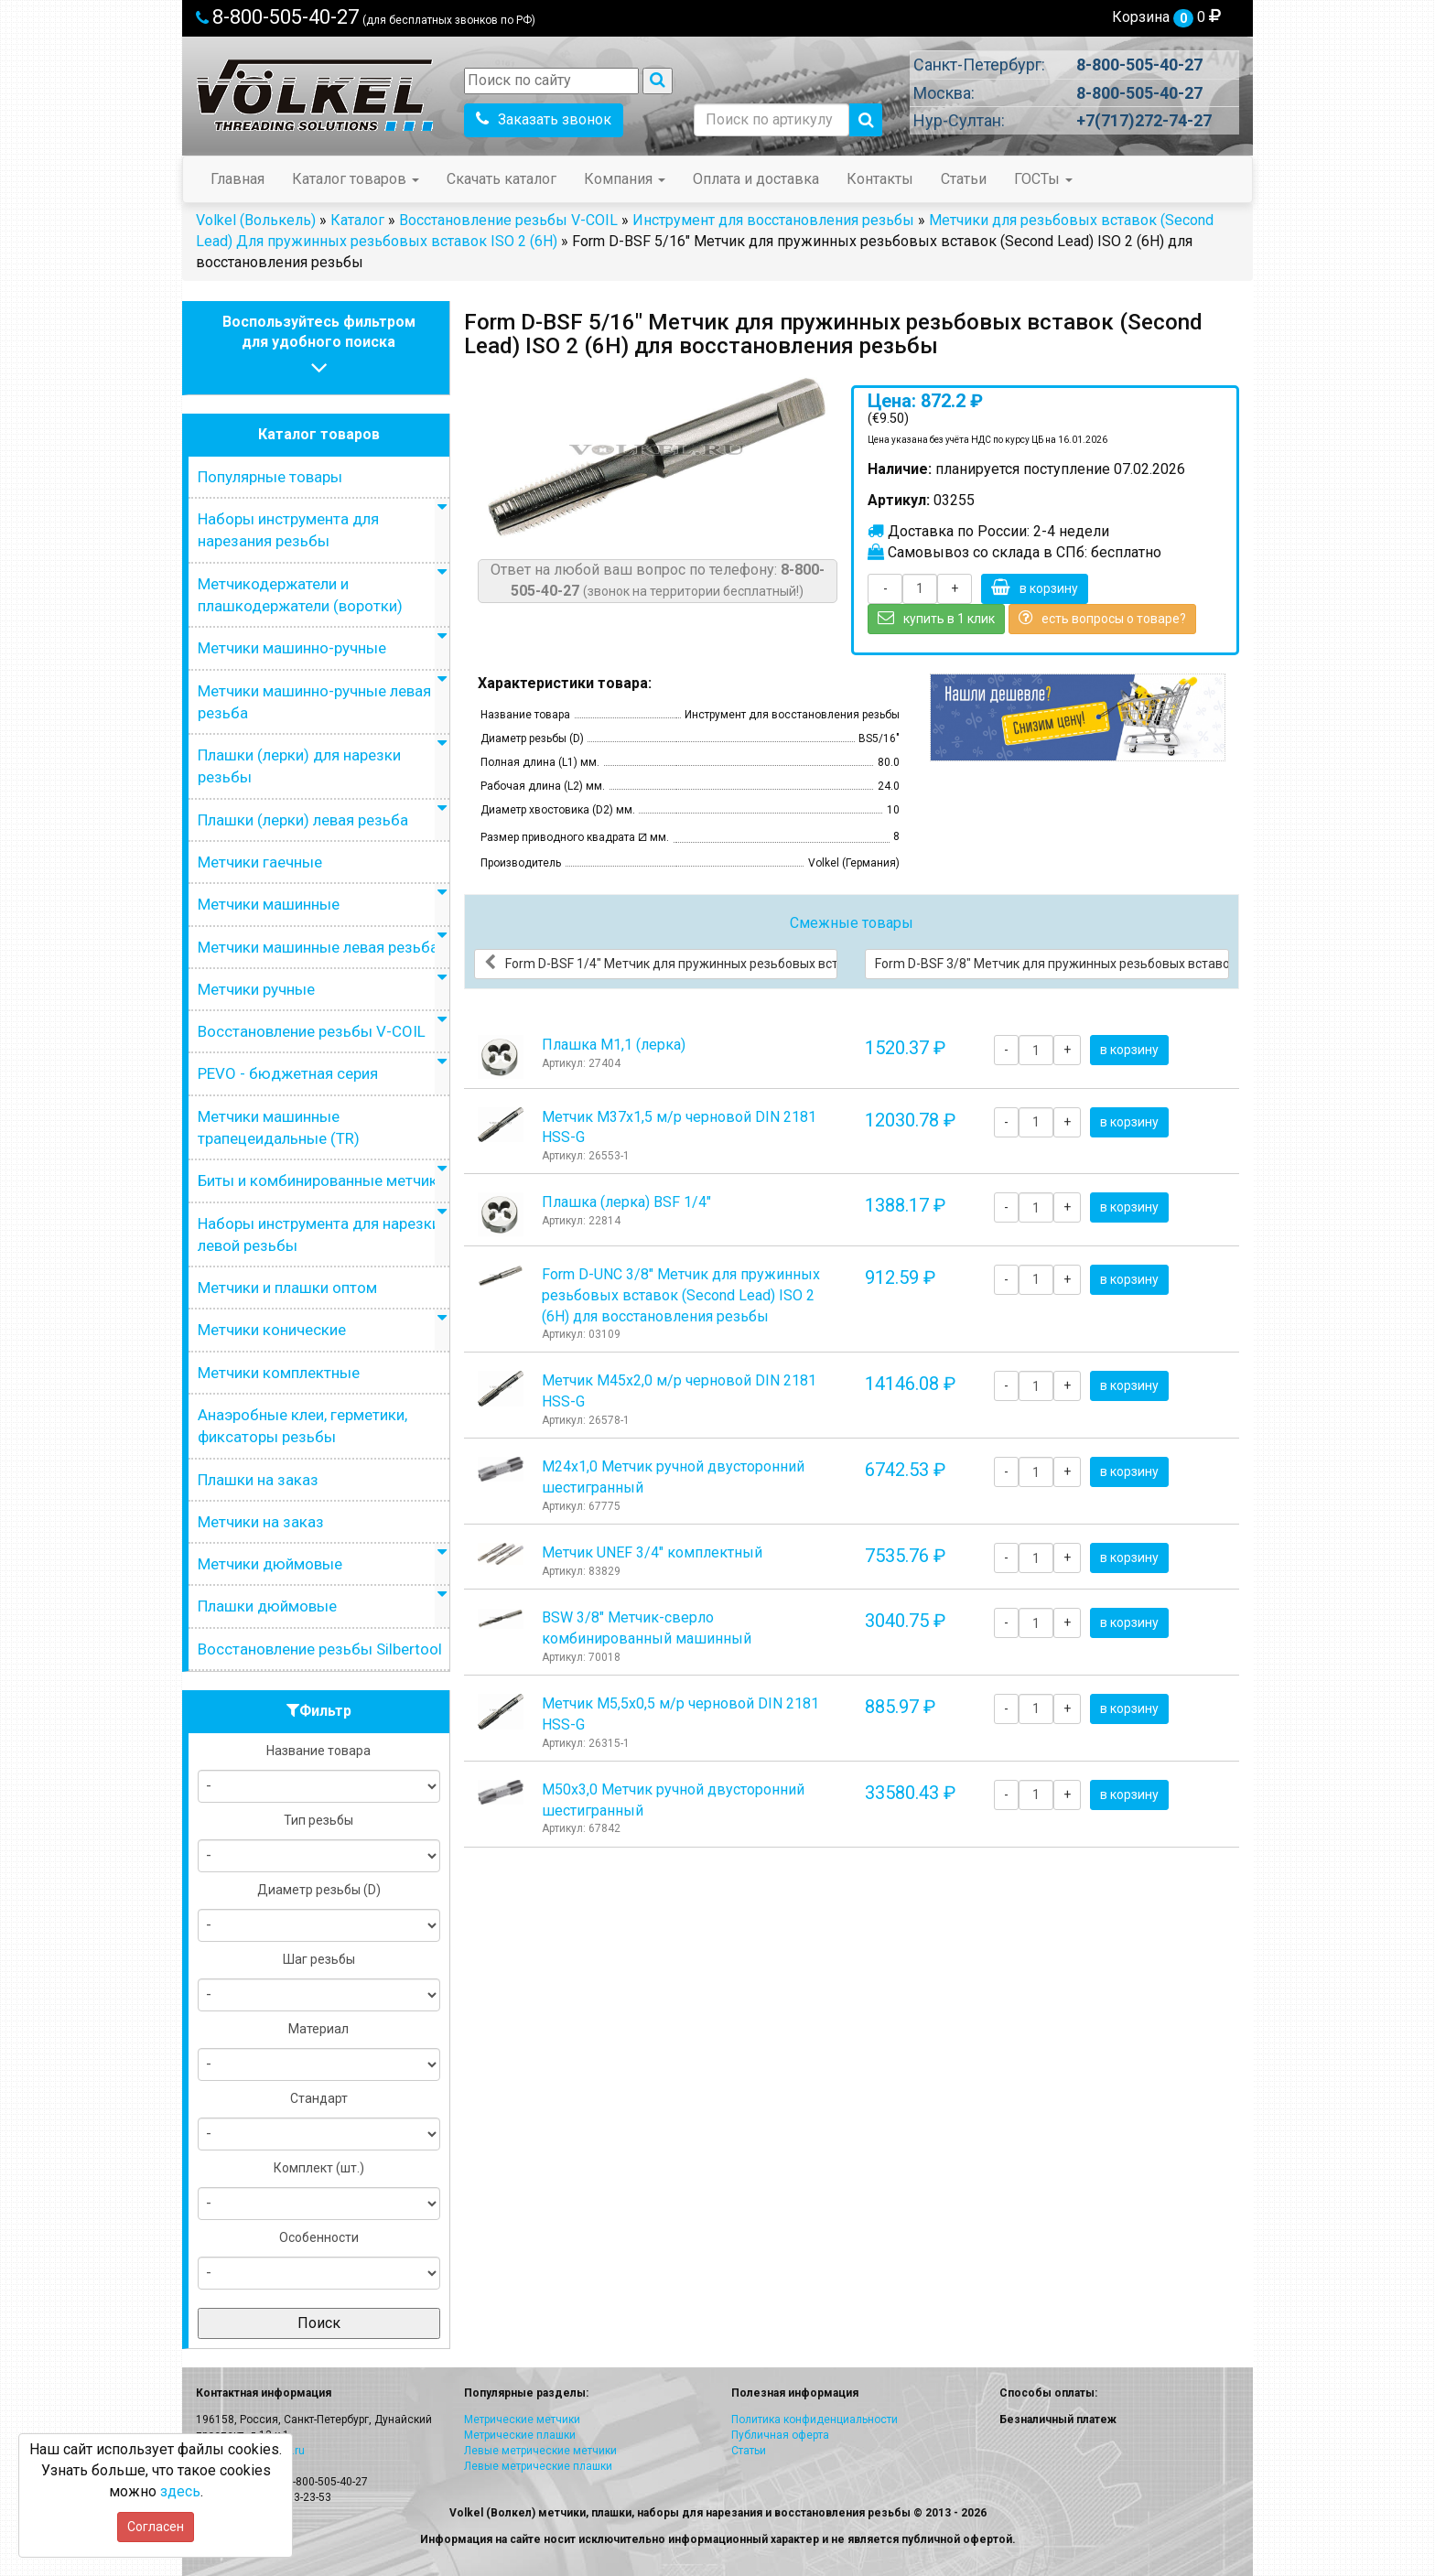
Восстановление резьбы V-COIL (508, 220)
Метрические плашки (520, 2435)
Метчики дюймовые (270, 1564)
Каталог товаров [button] (355, 179)
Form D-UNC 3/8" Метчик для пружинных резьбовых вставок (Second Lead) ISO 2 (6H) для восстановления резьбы (681, 1295)
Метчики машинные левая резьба (318, 947)
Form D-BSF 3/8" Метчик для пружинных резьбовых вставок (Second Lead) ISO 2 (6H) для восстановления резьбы (1052, 962)
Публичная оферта (780, 2435)
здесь (180, 2491)
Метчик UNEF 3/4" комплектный (652, 1552)
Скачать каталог (501, 179)
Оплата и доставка (756, 179)
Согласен (155, 2526)
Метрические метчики (522, 2419)
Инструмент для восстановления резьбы (773, 220)
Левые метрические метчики (540, 2450)
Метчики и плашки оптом (287, 1287)
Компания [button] (624, 179)
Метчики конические (272, 1329)
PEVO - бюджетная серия (288, 1073)
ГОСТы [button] (1043, 179)
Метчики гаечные (260, 862)
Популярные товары (270, 477)
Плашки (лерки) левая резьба (303, 820)
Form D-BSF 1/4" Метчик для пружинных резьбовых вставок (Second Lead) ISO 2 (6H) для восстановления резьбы (661, 962)
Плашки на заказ (258, 1480)
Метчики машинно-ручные (292, 648)
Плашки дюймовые (267, 1606)
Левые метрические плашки (538, 2466)
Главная (237, 179)
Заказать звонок (543, 119)
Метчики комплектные (279, 1372)
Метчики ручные (256, 989)
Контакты (880, 179)
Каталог (357, 220)
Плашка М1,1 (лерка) (613, 1044)
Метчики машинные (269, 904)
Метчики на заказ (261, 1522)
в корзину (1034, 587)
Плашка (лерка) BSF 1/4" (626, 1202)
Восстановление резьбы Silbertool (320, 1649)
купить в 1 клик (936, 617)
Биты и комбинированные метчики (322, 1180)
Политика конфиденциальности (814, 2419)
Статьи (964, 179)
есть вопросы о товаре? (1102, 617)
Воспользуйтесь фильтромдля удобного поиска (318, 347)
